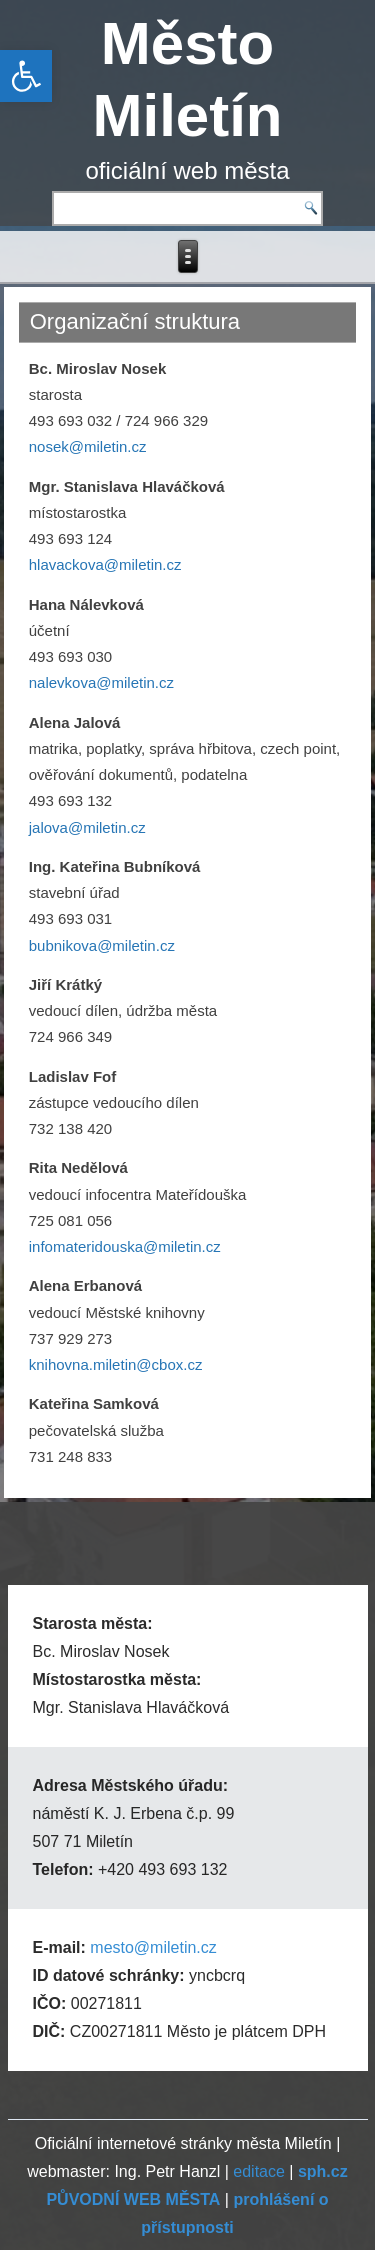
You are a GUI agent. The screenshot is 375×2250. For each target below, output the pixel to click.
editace (259, 2171)
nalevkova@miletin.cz (101, 682)
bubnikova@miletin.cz (102, 945)
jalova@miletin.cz (87, 827)
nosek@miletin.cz (88, 446)
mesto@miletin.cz (153, 1947)
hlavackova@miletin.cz (105, 564)
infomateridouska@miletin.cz (125, 1246)
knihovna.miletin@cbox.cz (116, 1364)
